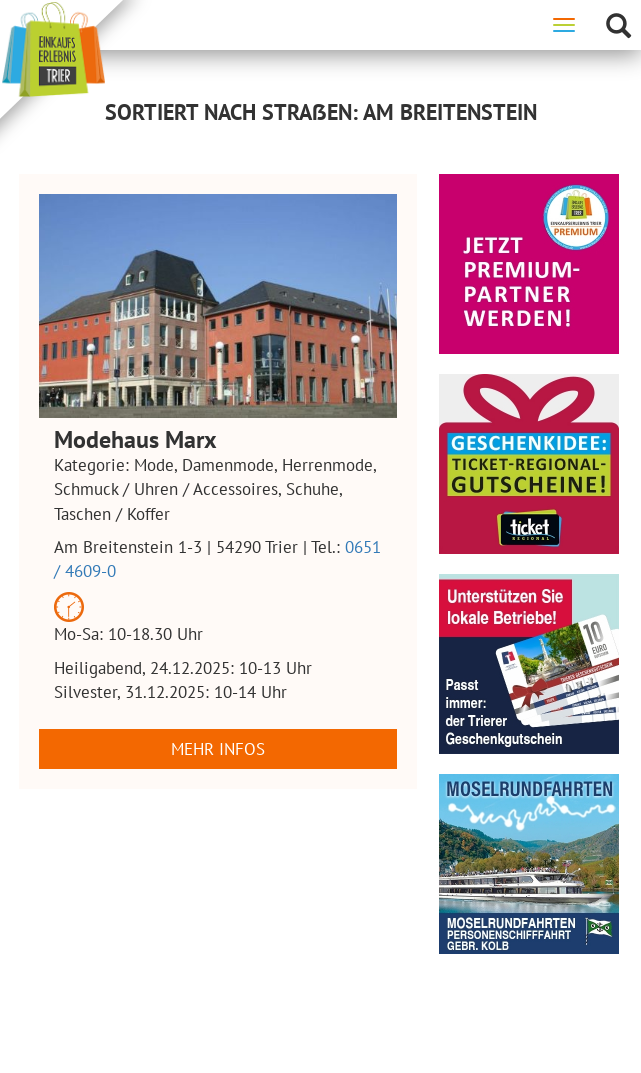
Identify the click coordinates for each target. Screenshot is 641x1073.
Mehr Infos (218, 749)
